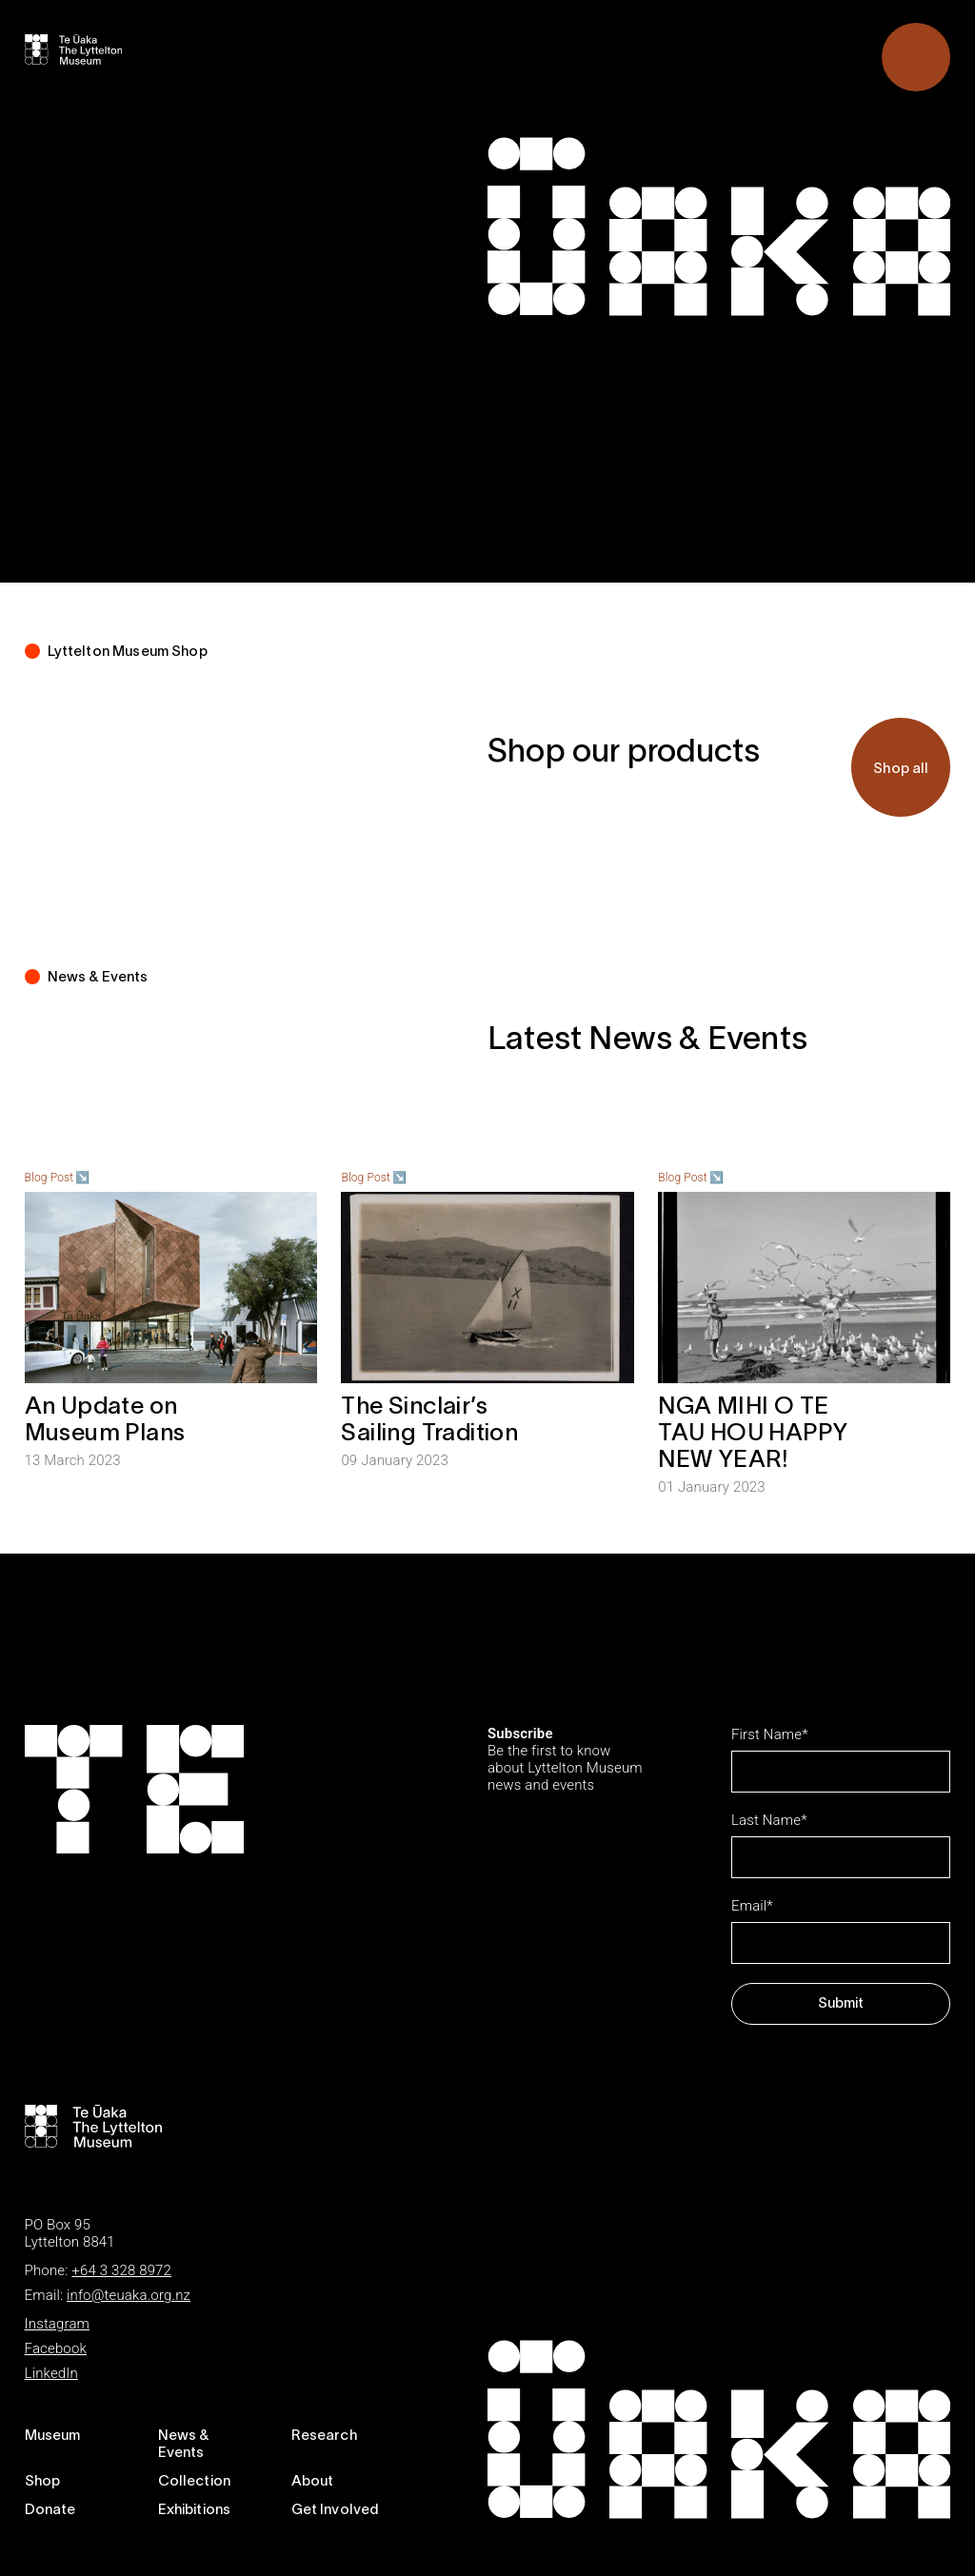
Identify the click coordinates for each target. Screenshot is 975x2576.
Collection (194, 2481)
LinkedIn (51, 2373)
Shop (43, 2481)
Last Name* (769, 1820)
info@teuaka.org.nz (128, 2295)
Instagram (57, 2323)
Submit (841, 2004)
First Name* (769, 1734)
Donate (50, 2510)
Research (324, 2436)
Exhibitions (194, 2510)
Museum (53, 2436)
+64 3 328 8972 (121, 2270)
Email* (752, 1905)
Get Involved (335, 2510)
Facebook (56, 2348)
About (312, 2481)
